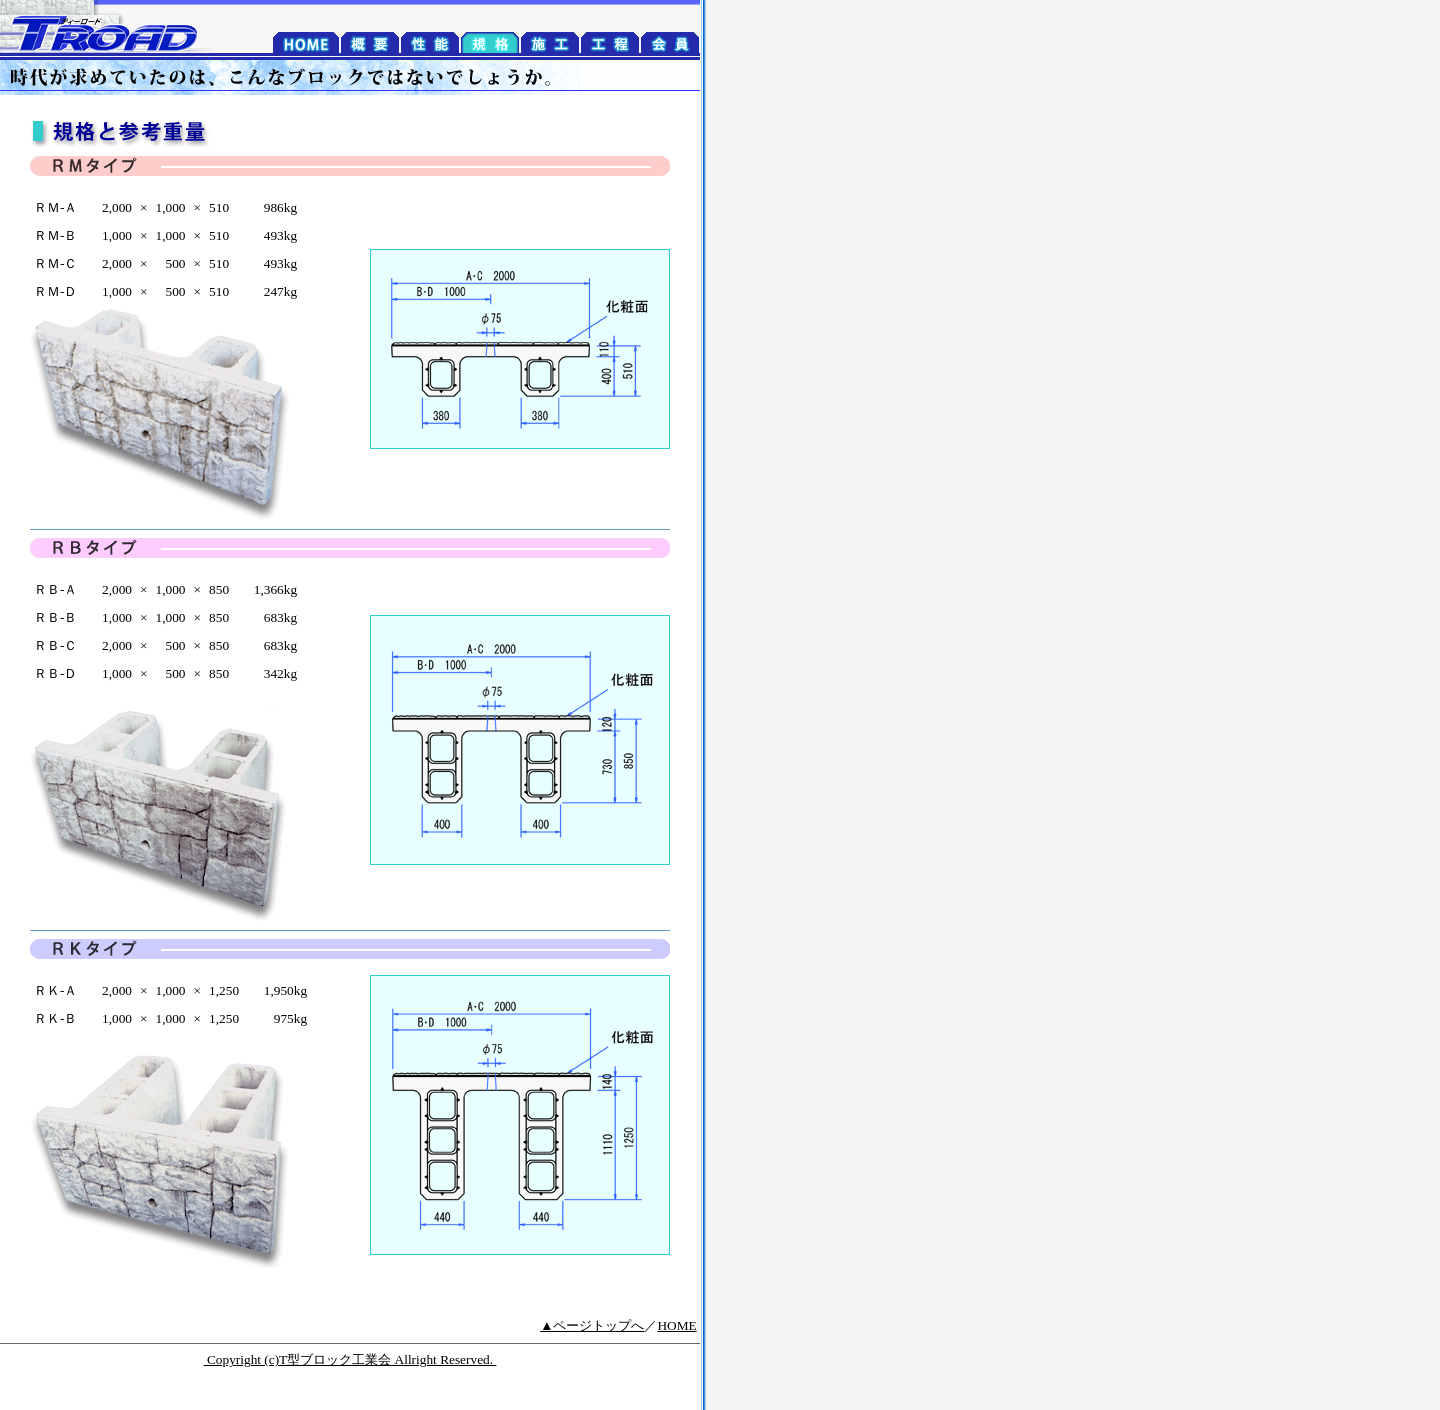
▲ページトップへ (592, 1325)
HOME (676, 1325)
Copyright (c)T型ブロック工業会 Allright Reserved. (350, 1359)
